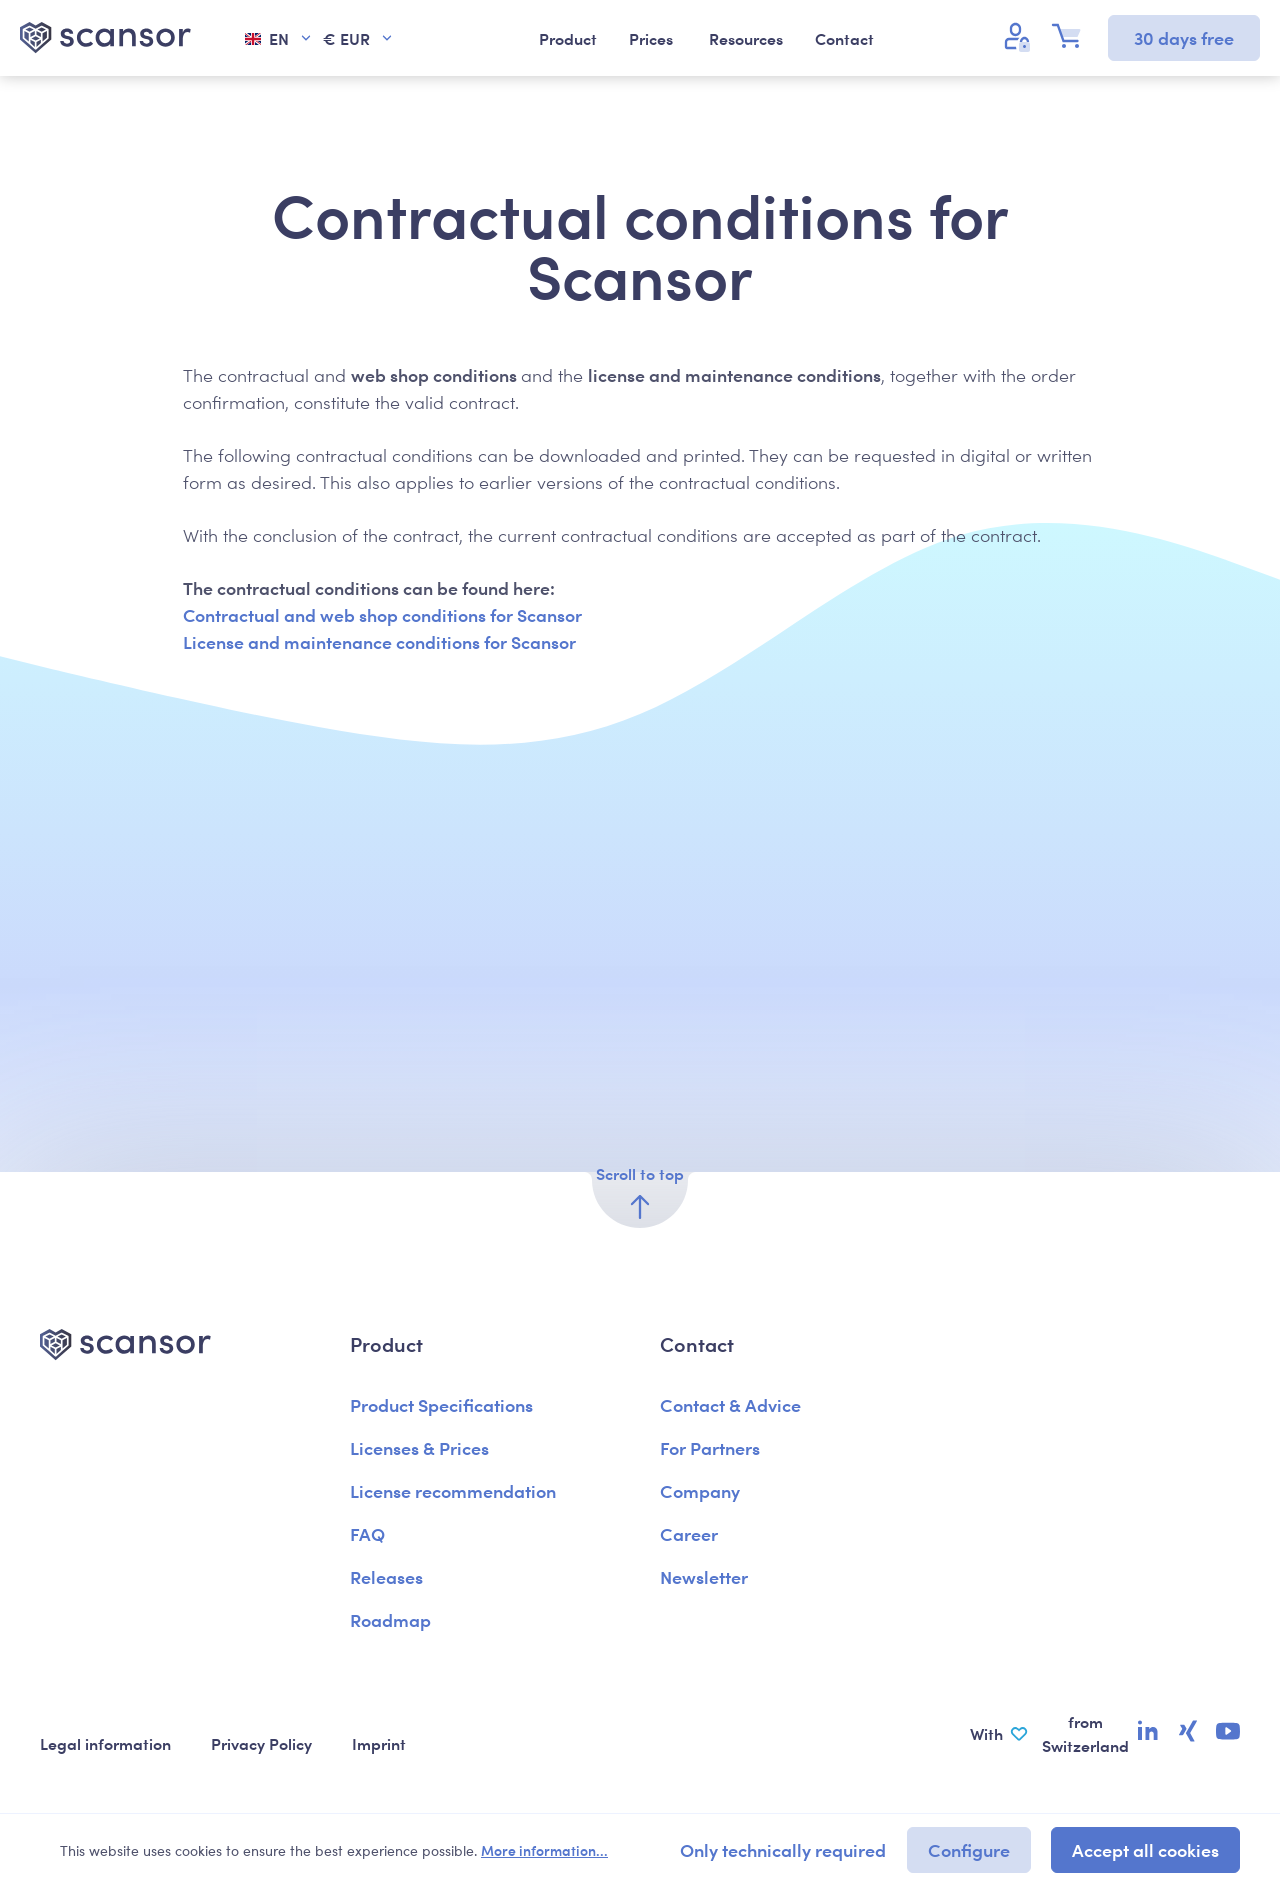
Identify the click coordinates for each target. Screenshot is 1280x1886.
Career (689, 1533)
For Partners (710, 1447)
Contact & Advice (730, 1404)
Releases (386, 1576)
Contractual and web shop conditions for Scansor (382, 614)
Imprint (379, 1743)
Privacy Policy (261, 1743)
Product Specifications (441, 1404)
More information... (544, 1850)
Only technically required (783, 1849)
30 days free (1184, 37)
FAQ (367, 1533)
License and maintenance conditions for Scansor (379, 641)
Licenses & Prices (419, 1447)
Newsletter (704, 1576)
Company (700, 1490)
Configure (969, 1849)
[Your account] (1020, 36)
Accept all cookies (1145, 1849)
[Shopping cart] (1072, 36)
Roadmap (390, 1619)
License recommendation (453, 1490)
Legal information (105, 1743)
